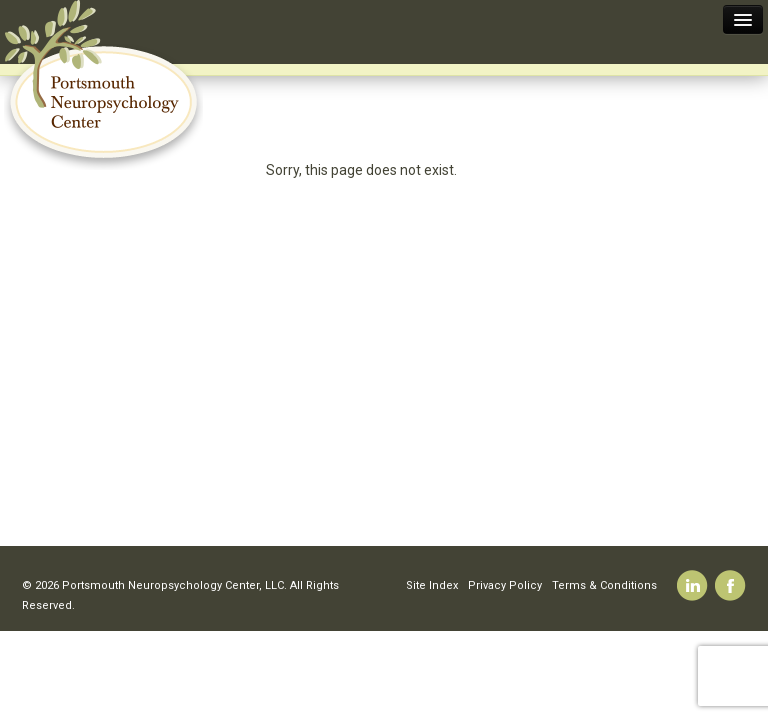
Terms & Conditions (604, 585)
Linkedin (692, 585)
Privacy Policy (505, 585)
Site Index (432, 585)
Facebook (730, 585)
